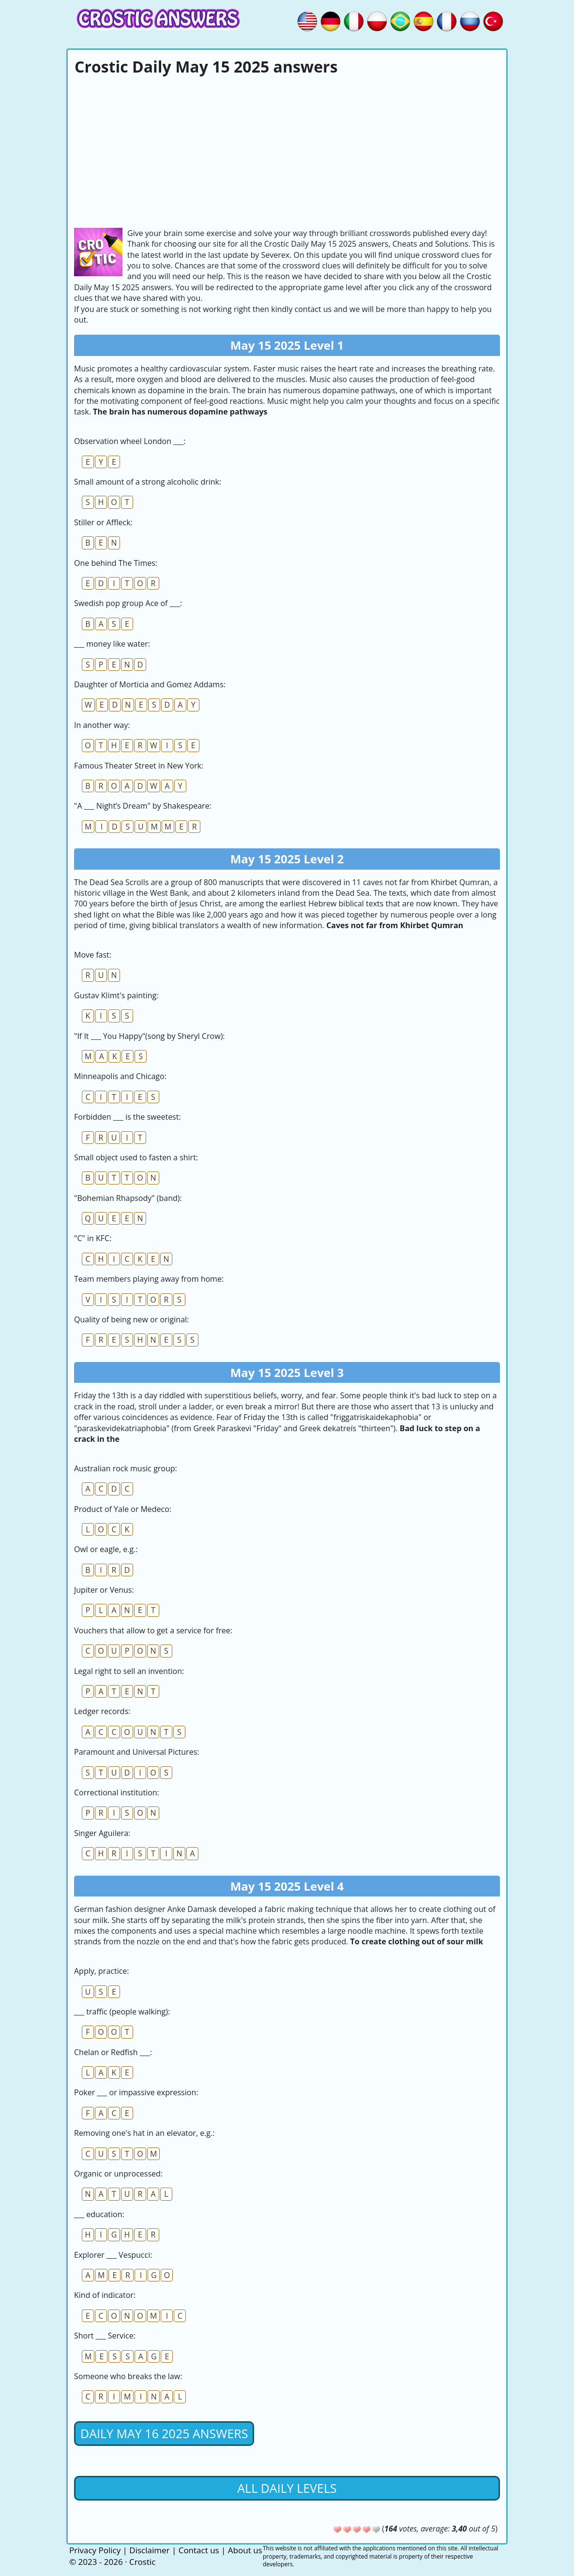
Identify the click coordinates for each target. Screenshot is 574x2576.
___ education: (99, 2214)
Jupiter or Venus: (104, 1589)
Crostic (142, 2561)
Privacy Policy (95, 2550)
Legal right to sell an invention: (129, 1671)
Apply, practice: (101, 1971)
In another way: (102, 725)
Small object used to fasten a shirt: (136, 1157)
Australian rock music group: (125, 1468)
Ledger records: (102, 1711)
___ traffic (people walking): (122, 2011)
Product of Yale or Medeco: (122, 1509)
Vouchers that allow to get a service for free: (153, 1630)
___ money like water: (112, 643)
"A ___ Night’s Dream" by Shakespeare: (142, 805)
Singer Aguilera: (102, 1833)
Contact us (199, 2550)
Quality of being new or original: (131, 1319)
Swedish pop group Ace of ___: (128, 603)
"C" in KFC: (92, 1238)
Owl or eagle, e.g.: (106, 1549)
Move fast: (92, 954)
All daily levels (286, 2488)
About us (245, 2550)
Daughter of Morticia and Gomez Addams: (150, 684)
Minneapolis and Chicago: (120, 1076)
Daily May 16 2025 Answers (164, 2433)
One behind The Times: (115, 563)
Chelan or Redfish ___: (113, 2052)
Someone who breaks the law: (128, 2376)
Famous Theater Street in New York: (138, 765)
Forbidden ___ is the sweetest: (127, 1116)
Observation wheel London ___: (129, 441)
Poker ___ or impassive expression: (136, 2092)
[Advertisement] (287, 150)
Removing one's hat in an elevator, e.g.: (144, 2133)
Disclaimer (149, 2550)
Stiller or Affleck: (103, 522)
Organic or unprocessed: (118, 2173)
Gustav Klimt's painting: (116, 995)
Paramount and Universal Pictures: (136, 1752)
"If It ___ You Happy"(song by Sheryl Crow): (149, 1036)
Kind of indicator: (105, 2295)
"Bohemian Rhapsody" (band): (128, 1198)
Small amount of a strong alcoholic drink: (147, 481)
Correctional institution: (116, 1792)
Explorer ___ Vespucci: (113, 2255)
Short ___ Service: (105, 2335)
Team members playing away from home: (149, 1278)
